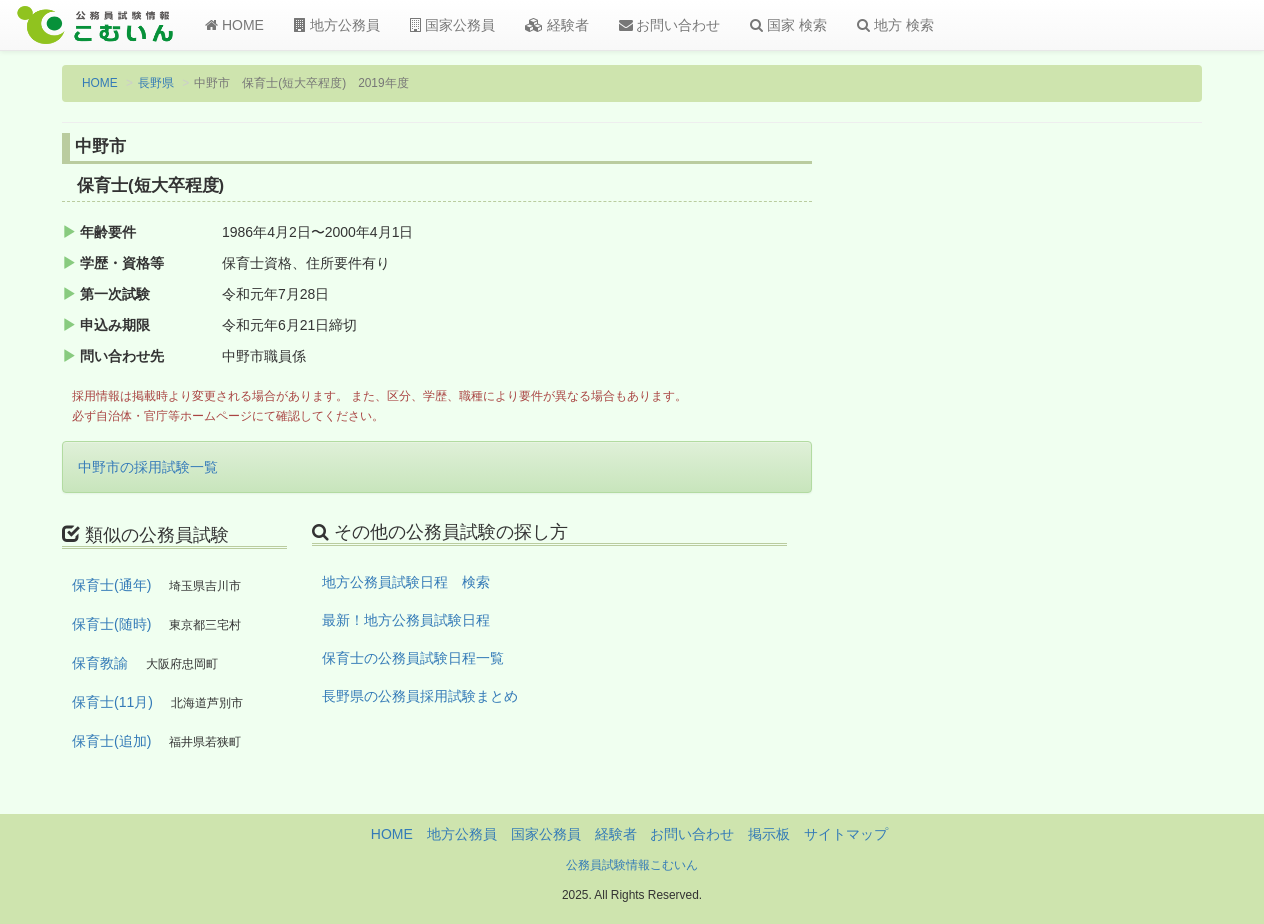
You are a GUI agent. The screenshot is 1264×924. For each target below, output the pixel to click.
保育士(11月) (112, 702)
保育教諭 (100, 663)
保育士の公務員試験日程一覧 (413, 658)
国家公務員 (452, 25)
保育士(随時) (111, 624)
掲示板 (769, 834)
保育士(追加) (111, 741)
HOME (234, 25)
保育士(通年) (111, 585)
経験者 (557, 25)
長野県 (156, 83)
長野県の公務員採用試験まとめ (420, 696)
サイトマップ (846, 834)
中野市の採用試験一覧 (148, 467)
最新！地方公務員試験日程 (406, 620)
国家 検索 (788, 25)
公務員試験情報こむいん (632, 865)
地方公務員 (337, 25)
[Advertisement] (1071, 463)
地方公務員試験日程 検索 (406, 582)
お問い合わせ (670, 25)
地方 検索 (895, 25)
